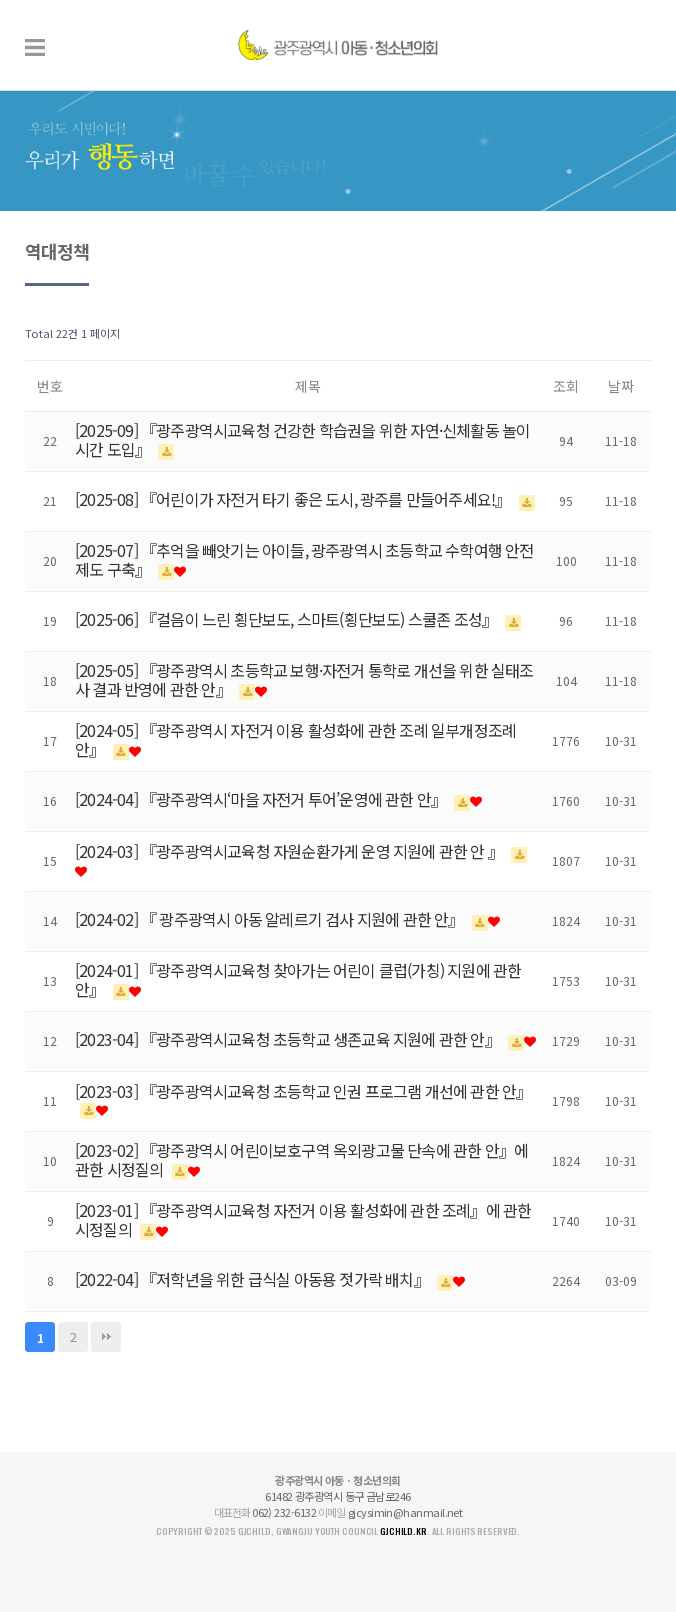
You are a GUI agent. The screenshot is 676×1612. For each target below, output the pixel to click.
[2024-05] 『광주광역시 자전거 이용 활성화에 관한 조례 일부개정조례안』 (295, 739)
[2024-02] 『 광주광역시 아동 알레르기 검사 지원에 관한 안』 (271, 919)
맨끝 (106, 1337)
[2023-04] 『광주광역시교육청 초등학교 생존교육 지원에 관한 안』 (289, 1039)
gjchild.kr (403, 1531)
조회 (566, 386)
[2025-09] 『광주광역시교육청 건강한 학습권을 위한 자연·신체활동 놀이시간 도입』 (302, 439)
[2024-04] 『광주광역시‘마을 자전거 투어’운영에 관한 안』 (262, 799)
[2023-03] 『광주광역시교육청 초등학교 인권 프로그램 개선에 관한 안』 (303, 1091)
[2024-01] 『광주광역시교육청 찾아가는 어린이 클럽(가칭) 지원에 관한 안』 (298, 979)
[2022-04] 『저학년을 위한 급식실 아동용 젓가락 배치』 (253, 1279)
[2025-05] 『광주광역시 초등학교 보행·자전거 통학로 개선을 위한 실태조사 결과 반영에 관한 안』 (304, 679)
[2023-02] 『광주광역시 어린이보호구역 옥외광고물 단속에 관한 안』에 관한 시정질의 (301, 1159)
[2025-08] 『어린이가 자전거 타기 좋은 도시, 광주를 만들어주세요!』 (294, 499)
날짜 (621, 386)
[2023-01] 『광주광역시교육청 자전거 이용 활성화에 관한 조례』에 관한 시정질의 (303, 1219)
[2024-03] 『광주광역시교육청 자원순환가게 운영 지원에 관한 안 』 (290, 851)
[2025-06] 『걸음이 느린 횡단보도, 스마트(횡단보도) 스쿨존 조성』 (287, 619)
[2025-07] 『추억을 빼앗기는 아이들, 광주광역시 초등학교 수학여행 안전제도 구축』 (304, 559)
